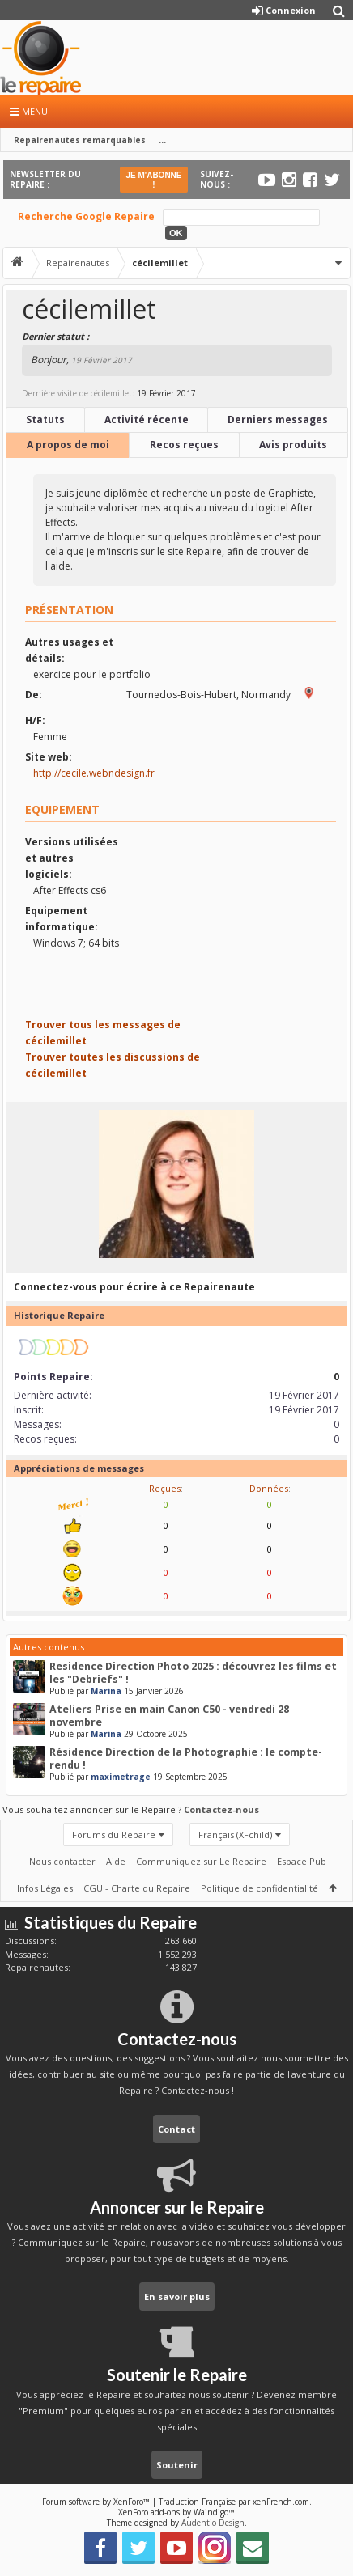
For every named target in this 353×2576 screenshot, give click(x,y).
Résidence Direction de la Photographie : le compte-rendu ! (185, 1758)
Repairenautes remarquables (80, 140)
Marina (106, 1691)
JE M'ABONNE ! (153, 180)
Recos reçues (184, 444)
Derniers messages (278, 419)
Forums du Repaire (113, 1834)
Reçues (165, 1488)
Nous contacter (62, 1861)
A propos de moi (68, 444)
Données (268, 1488)
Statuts (45, 419)
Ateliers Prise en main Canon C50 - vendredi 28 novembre (169, 1715)
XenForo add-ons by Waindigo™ (176, 2512)
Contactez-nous (221, 1809)
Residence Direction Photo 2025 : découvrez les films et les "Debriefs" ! (193, 1672)
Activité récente (146, 419)
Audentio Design (213, 2522)
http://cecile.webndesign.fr (94, 773)
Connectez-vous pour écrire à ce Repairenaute (134, 1287)
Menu (29, 111)
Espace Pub (301, 1861)
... (162, 140)
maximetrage (121, 1776)
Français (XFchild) (235, 1834)
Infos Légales (45, 1888)
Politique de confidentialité (259, 1888)
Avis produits (293, 444)
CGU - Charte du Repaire (136, 1888)
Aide (115, 1861)
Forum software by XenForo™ (97, 2501)
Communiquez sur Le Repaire (201, 1861)
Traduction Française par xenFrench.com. (235, 2501)
